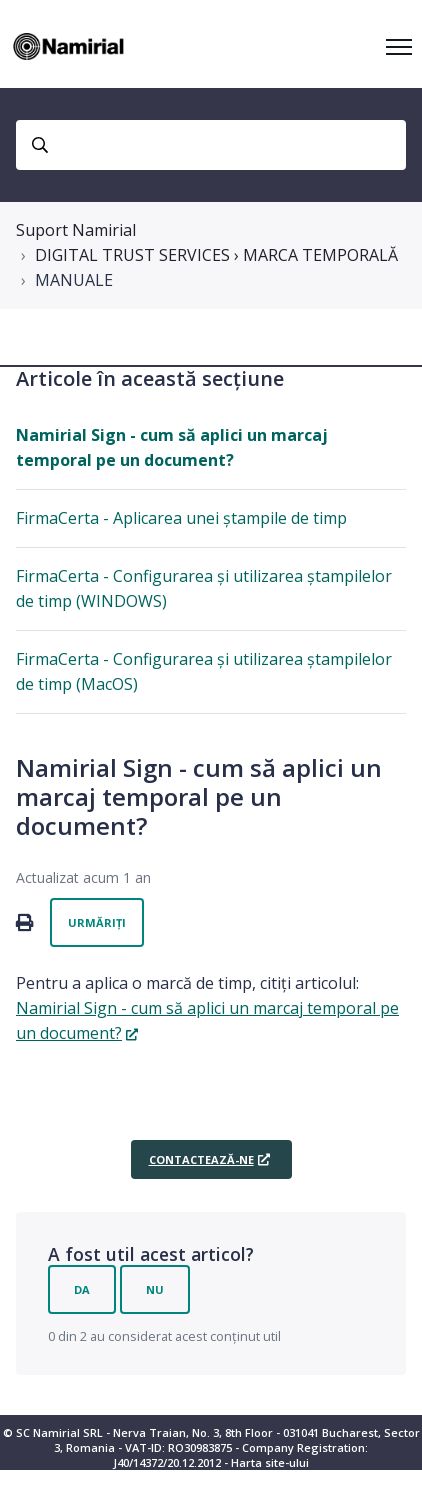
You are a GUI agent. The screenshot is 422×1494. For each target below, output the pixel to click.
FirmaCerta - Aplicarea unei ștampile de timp (181, 518)
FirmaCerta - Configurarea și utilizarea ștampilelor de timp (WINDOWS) (204, 588)
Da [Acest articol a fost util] (82, 1289)
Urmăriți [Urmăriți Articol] (97, 922)
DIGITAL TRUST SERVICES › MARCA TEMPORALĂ (216, 255)
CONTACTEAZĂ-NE (201, 1159)
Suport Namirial (76, 230)
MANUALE (74, 280)
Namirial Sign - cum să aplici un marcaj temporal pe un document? (172, 447)
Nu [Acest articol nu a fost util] (155, 1289)
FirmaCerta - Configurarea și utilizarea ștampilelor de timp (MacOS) (204, 671)
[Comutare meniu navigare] (399, 47)
